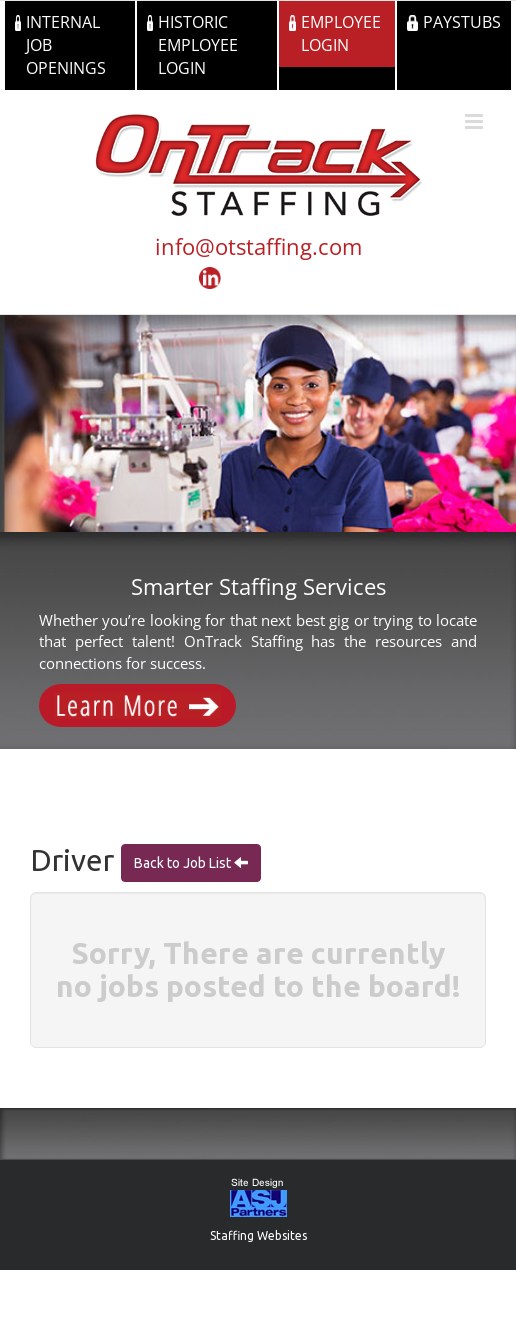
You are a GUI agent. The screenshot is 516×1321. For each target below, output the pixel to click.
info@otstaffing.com (258, 246)
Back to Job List (184, 863)
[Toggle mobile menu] (475, 121)
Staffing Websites (258, 1235)
